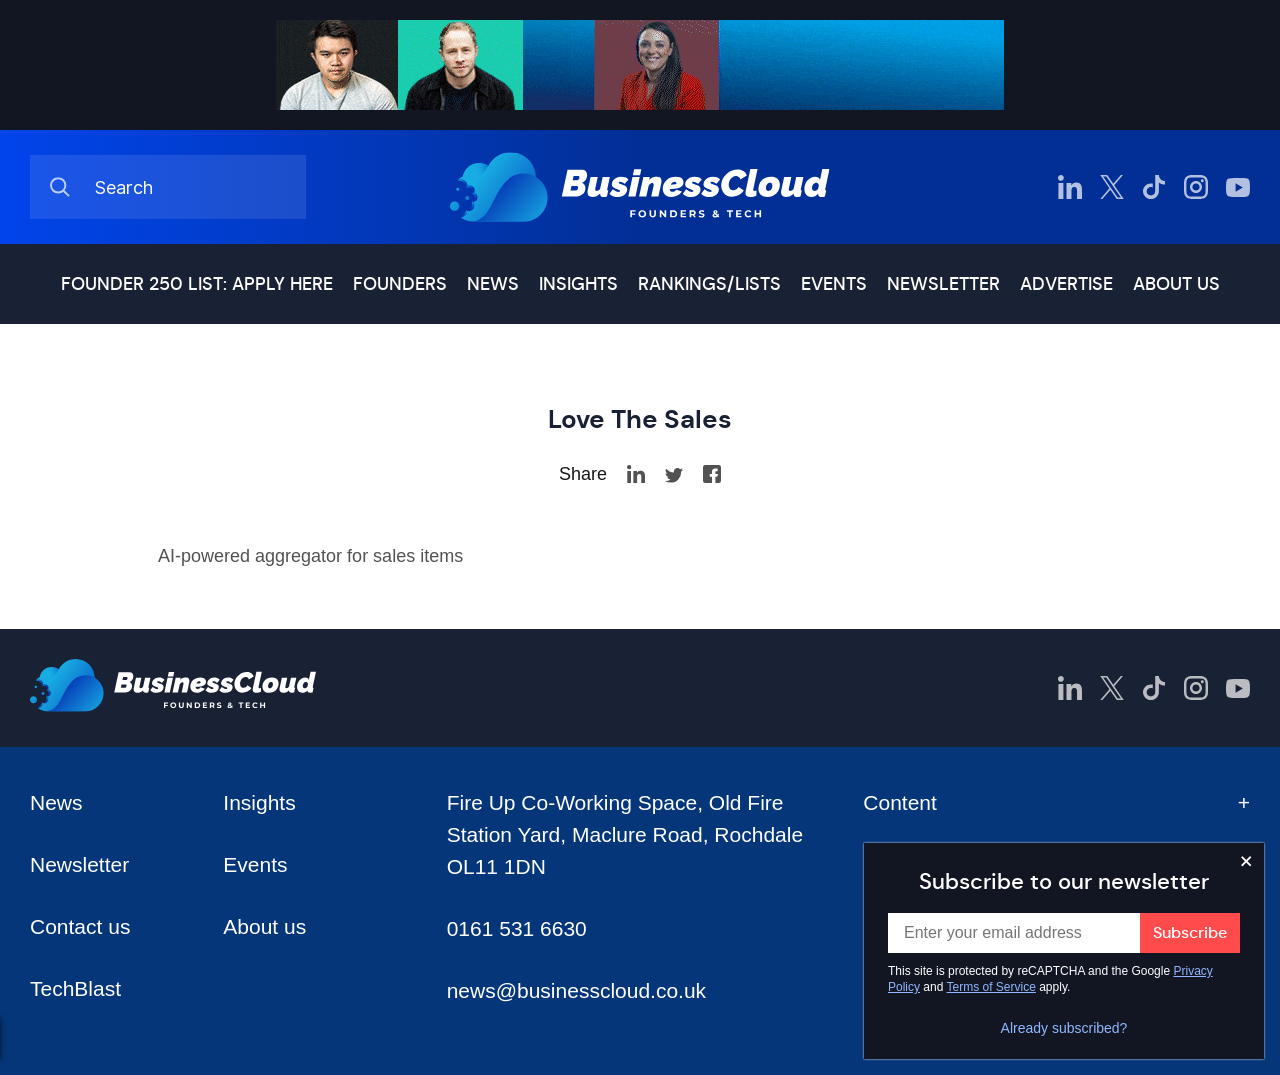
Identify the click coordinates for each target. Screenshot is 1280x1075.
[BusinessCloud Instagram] (1196, 187)
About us (1176, 284)
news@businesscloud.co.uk (576, 990)
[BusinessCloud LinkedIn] (1070, 187)
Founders (400, 284)
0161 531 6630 (517, 928)
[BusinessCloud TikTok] (1154, 187)
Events (834, 284)
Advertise (1066, 284)
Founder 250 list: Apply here (197, 284)
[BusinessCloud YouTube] (1238, 187)
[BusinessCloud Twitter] (1112, 187)
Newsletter (943, 284)
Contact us (80, 926)
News (493, 284)
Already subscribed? (1064, 1028)
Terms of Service (991, 987)
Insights (578, 284)
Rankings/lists (709, 284)
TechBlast (75, 988)
